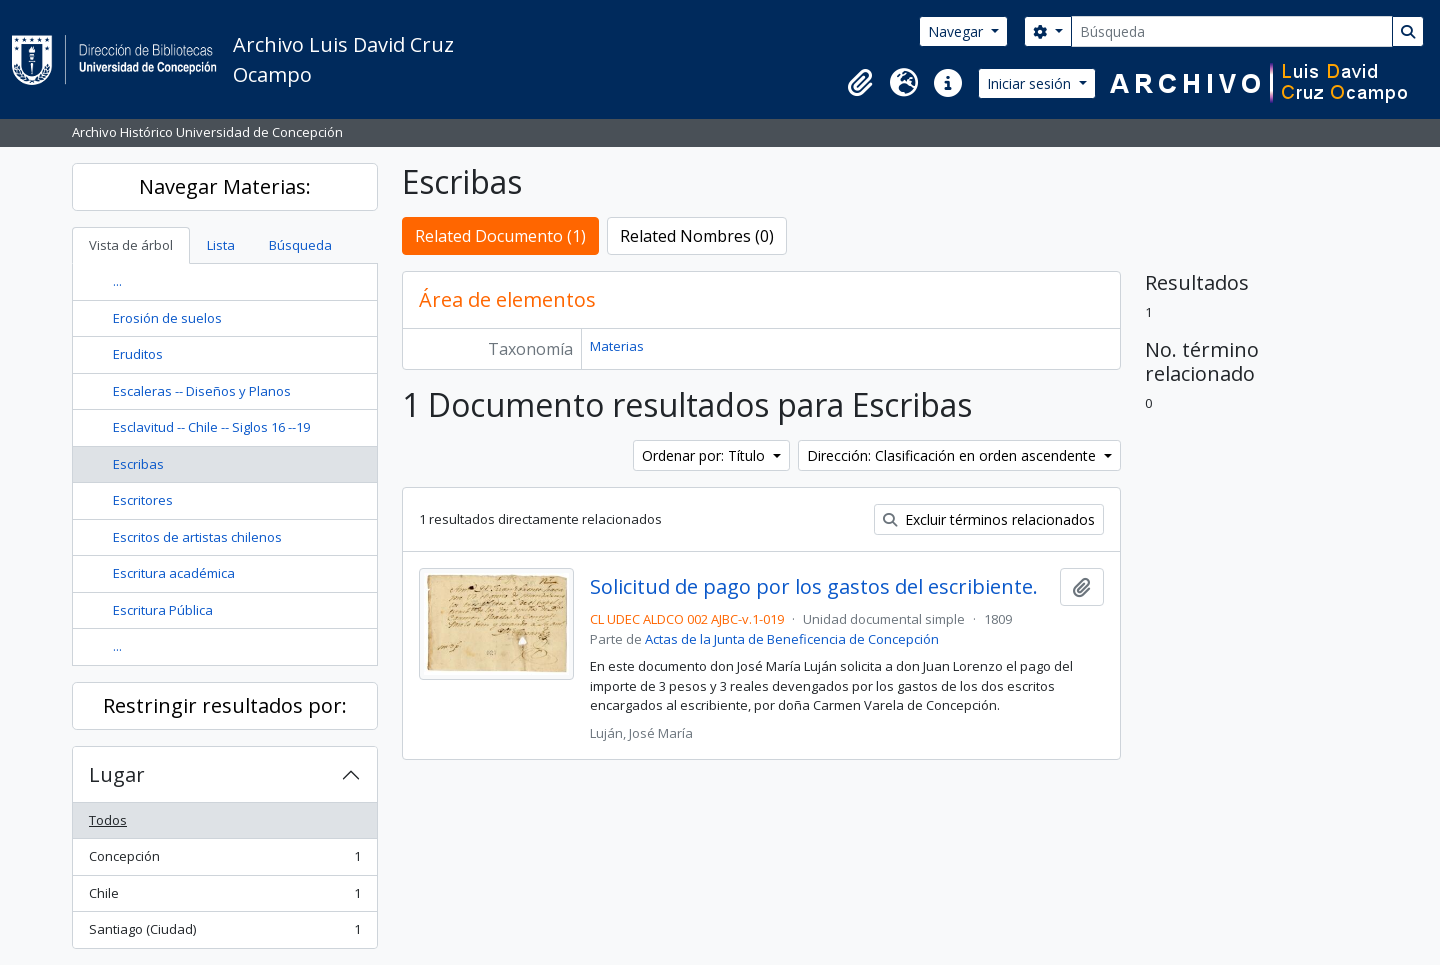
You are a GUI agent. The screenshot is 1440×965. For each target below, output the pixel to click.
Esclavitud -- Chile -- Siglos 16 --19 (211, 427)
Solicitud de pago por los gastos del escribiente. (814, 587)
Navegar (957, 31)
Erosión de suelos (167, 318)
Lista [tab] (221, 245)
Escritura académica (174, 573)
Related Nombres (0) (697, 236)
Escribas (138, 464)
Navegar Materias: (225, 186)
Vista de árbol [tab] (131, 245)
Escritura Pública (163, 610)
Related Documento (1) (500, 236)
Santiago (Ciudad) (224, 933)
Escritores (143, 500)
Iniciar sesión (1031, 83)
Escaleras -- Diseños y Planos (202, 391)
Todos (108, 820)
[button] (860, 83)
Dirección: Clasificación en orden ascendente (953, 455)
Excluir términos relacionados (989, 519)
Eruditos (138, 354)
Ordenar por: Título (705, 455)
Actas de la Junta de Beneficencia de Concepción (792, 639)
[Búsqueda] (1232, 31)
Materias (617, 346)
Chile (224, 897)
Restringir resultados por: (225, 705)
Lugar (117, 774)
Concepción (224, 860)
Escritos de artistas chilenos (197, 537)
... (117, 281)
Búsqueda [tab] (300, 245)
